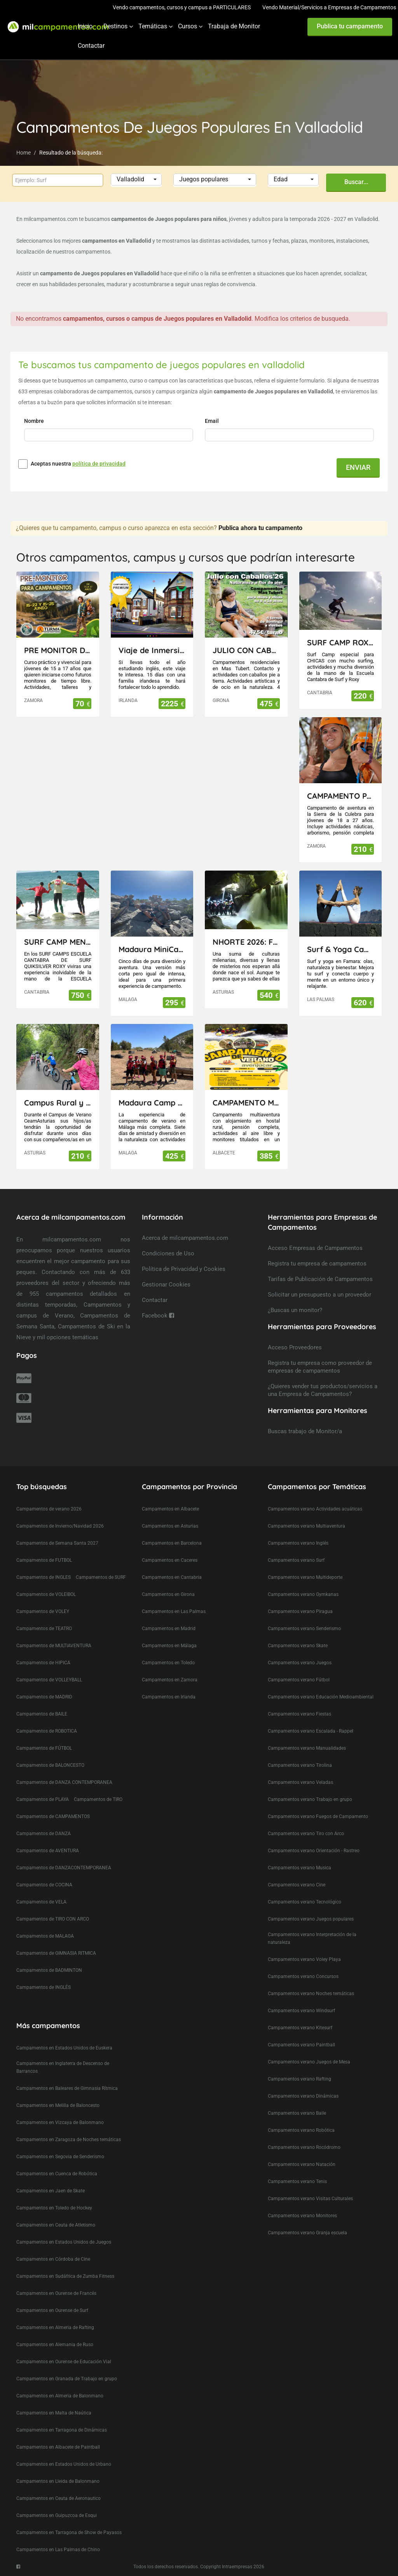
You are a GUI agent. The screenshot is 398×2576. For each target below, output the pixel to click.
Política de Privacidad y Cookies (183, 1268)
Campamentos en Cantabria (172, 1577)
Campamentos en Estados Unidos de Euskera (64, 2048)
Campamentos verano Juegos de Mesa (309, 2062)
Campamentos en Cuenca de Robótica (56, 2173)
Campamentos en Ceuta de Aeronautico (58, 2498)
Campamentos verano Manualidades (307, 1748)
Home (23, 152)
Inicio (85, 26)
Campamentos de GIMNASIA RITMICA (56, 1953)
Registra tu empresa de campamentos (317, 1263)
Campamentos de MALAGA (45, 1936)
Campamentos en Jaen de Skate (50, 2191)
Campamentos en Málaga (169, 1645)
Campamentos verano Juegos (300, 1662)
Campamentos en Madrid (169, 1628)
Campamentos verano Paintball (301, 2045)
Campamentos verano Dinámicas (303, 2096)
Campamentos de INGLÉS (43, 1987)
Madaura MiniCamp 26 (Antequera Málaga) (152, 949)
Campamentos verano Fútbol (299, 1680)
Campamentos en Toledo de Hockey (54, 2208)
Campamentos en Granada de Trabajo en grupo (66, 2378)
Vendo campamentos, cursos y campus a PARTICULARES (182, 7)
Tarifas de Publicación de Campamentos (320, 1279)
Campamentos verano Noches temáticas (311, 1993)
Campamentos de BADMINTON (49, 1970)
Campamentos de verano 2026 (49, 1509)
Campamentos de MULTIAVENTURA (53, 1645)
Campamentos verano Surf (296, 1560)
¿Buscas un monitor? (295, 1310)
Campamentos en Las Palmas (174, 1611)
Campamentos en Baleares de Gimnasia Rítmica (67, 2088)
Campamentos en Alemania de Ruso (54, 2344)
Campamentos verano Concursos (303, 1976)
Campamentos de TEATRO (44, 1628)
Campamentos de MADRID (44, 1697)
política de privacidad (99, 464)
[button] (136, 180)
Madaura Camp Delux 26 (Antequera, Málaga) (152, 1102)
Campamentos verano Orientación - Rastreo (314, 1850)
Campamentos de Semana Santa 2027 (57, 1543)
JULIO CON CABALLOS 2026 (246, 650)
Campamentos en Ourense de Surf (52, 2310)
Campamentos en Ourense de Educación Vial (63, 2361)
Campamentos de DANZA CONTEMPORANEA (64, 1782)
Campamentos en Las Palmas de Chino (58, 2549)
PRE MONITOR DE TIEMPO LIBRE (57, 650)
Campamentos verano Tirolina (300, 1765)
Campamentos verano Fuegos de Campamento (318, 1816)
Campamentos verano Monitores (302, 2215)
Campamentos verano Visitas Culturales (310, 2198)
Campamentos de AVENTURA (47, 1850)
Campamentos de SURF (101, 1577)
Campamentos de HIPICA (43, 1662)
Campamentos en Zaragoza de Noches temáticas (68, 2139)
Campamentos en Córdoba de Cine (53, 2259)
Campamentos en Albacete (170, 1509)
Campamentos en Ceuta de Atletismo (55, 2225)
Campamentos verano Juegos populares (311, 1919)
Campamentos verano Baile (297, 2113)
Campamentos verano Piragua (300, 1611)
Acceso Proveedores (295, 1347)
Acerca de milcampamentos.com (185, 1237)
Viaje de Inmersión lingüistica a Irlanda (152, 650)
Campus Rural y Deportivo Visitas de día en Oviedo (57, 1102)
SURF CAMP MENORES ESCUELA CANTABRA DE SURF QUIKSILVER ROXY (57, 942)
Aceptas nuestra (78, 464)
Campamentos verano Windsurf (301, 2010)
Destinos (115, 26)
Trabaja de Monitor (234, 26)
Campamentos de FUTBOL (44, 1560)
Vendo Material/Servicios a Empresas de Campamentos (329, 7)
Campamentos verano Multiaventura (306, 1526)
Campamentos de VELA (41, 1902)
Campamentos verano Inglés (298, 1543)
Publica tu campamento (350, 26)
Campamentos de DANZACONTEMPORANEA (63, 1867)
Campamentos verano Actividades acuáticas (315, 1509)
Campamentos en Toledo (168, 1662)
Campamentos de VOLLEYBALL (49, 1680)
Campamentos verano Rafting (299, 2079)
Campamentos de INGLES (43, 1577)
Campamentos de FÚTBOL (44, 1748)
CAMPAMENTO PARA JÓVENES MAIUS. (340, 796)
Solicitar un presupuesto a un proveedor (319, 1294)
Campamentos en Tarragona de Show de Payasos (69, 2532)
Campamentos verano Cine (296, 1885)
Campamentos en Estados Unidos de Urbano (63, 2464)
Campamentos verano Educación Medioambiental (321, 1697)
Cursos (187, 26)
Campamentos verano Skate (298, 1645)
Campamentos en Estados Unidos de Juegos (63, 2242)
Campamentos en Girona (168, 1594)
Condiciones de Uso (168, 1253)
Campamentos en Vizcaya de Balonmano (60, 2122)
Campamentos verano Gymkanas (303, 1594)
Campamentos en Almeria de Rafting (55, 2327)
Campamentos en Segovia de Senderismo (60, 2156)
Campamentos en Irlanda (169, 1697)
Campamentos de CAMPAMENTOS (53, 1816)
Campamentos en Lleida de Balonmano (58, 2481)
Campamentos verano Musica (299, 1867)
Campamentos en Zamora (169, 1680)
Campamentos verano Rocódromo (304, 2147)
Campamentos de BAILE (41, 1714)
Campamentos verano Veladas (300, 1782)
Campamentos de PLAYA (42, 1799)
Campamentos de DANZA (43, 1833)
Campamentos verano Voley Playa (304, 1959)
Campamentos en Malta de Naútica (53, 2413)
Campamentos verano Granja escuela (307, 2232)
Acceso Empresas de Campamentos (315, 1248)
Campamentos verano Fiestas (299, 1714)
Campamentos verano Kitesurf (300, 2027)
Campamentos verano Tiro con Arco (306, 1833)
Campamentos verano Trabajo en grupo (310, 1799)
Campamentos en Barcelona (172, 1543)
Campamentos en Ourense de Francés (56, 2293)
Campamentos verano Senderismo (304, 1628)
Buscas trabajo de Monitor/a (305, 1431)
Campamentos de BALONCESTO (50, 1765)
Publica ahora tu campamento (260, 528)
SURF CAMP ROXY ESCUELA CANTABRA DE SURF (340, 642)
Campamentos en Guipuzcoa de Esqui (56, 2515)
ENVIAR (358, 467)
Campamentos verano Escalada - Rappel (310, 1731)
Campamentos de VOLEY (42, 1611)
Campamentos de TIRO (98, 1799)
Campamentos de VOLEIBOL (46, 1594)
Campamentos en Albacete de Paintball (58, 2447)
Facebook (158, 1315)
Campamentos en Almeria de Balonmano (59, 2396)
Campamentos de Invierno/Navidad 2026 (60, 1526)
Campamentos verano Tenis (297, 2181)
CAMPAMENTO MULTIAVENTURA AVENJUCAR (246, 1102)
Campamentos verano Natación (301, 2164)
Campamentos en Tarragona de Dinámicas (61, 2430)
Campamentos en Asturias (170, 1526)
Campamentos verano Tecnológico (304, 1902)
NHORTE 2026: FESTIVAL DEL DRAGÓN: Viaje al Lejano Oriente (246, 942)
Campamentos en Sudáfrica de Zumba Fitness (65, 2276)
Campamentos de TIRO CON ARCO (52, 1919)
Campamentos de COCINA (44, 1885)
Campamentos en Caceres (169, 1560)
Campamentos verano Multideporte (305, 1577)
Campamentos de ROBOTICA (46, 1731)
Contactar (91, 45)
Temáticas (152, 26)
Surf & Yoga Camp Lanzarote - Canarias (340, 949)
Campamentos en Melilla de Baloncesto (58, 2105)
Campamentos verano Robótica (301, 2130)
